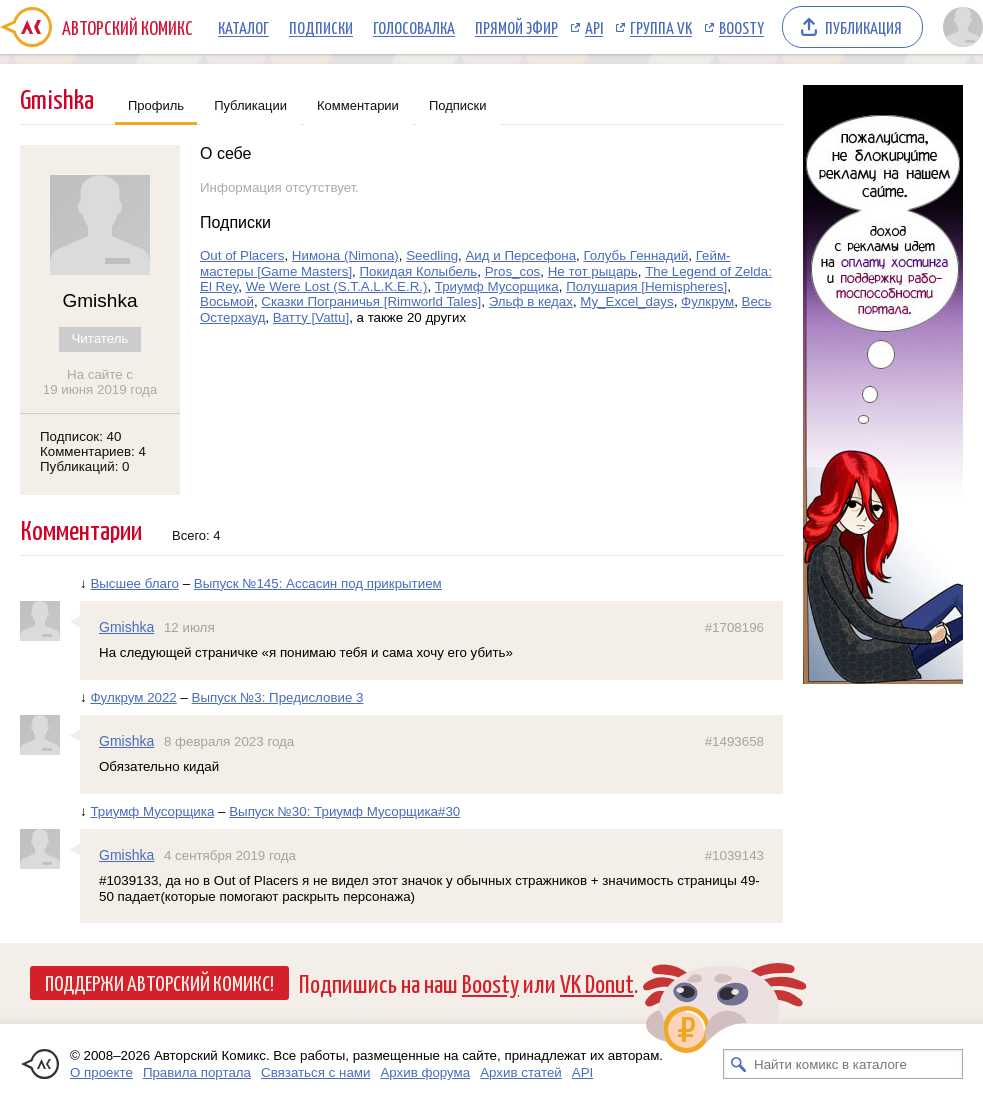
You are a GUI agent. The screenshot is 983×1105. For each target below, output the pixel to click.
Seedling (432, 255)
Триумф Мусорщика (497, 286)
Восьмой (227, 301)
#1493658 (734, 741)
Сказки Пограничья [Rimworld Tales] (371, 301)
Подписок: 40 (80, 436)
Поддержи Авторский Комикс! (159, 982)
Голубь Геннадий (636, 255)
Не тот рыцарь (593, 271)
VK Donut (597, 982)
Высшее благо (134, 583)
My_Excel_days (626, 301)
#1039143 (734, 855)
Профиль (156, 105)
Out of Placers (242, 255)
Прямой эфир (516, 27)
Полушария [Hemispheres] (646, 286)
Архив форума (425, 1072)
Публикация (863, 27)
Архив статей (521, 1072)
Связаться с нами (315, 1072)
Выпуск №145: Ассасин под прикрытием (318, 583)
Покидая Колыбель (419, 271)
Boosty (741, 27)
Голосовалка (414, 27)
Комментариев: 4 (93, 451)
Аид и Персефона (520, 255)
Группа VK (661, 27)
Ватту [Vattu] (311, 317)
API (594, 27)
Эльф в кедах (531, 301)
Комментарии (358, 105)
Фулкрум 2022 (133, 697)
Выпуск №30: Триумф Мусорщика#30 (344, 811)
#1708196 (734, 627)
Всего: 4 (196, 535)
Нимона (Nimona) (345, 255)
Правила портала (197, 1072)
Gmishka (126, 627)
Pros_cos (513, 271)
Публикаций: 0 (85, 466)
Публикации (250, 105)
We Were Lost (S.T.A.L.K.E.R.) (337, 286)
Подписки (321, 27)
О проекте (101, 1072)
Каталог (243, 27)
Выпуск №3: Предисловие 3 (278, 697)
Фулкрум (707, 301)
